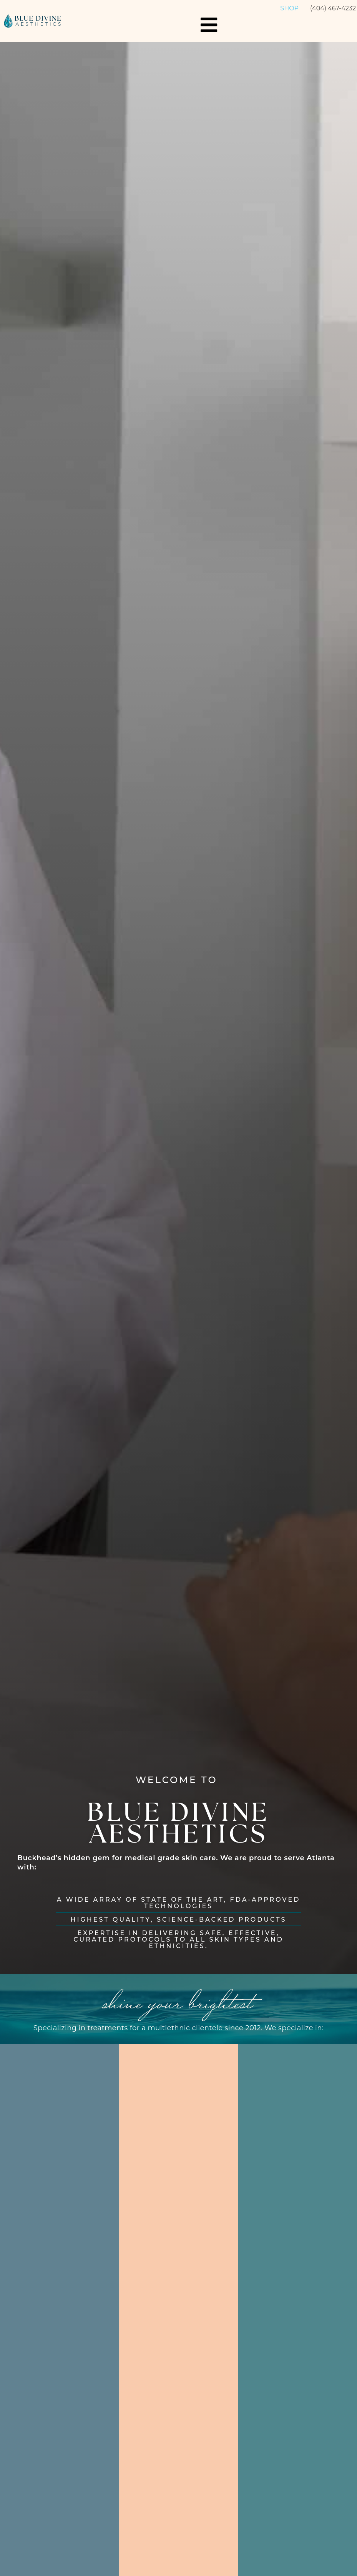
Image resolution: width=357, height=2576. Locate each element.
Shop (289, 8)
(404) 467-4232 (333, 8)
